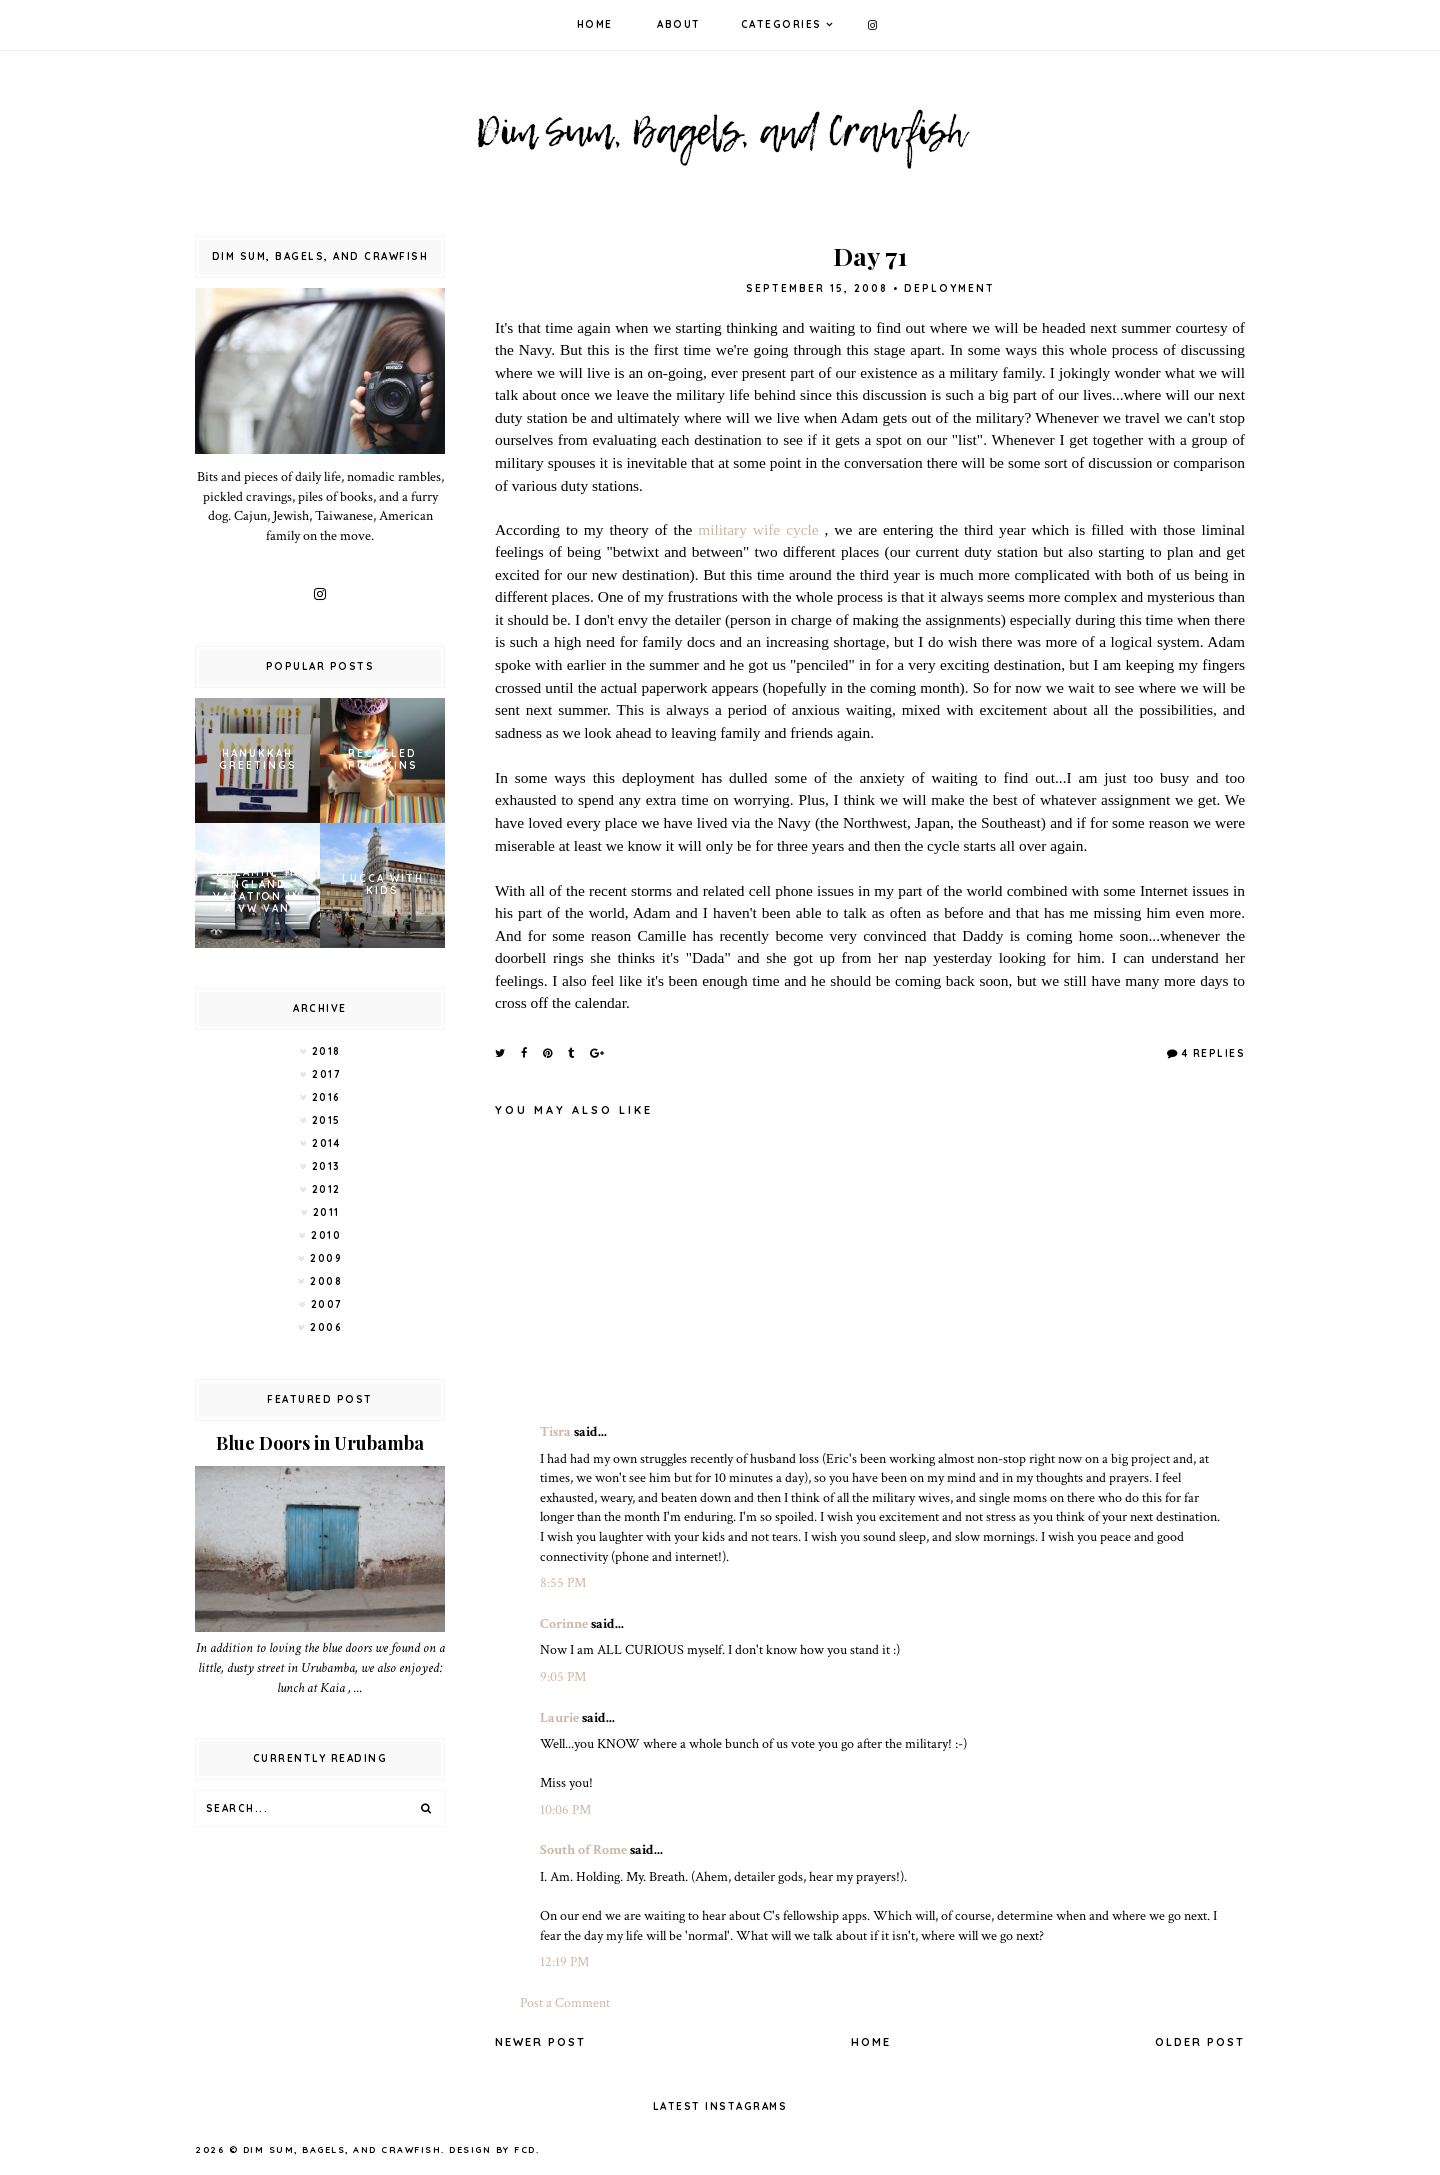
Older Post (1200, 2042)
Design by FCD (492, 2149)
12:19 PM (564, 1962)
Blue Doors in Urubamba (320, 1443)
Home (595, 24)
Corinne (564, 1624)
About (679, 24)
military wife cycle (758, 529)
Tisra (555, 1432)
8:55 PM (563, 1583)
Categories (781, 24)
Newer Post (540, 2042)
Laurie (559, 1718)
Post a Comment (565, 2003)
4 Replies (1214, 1053)
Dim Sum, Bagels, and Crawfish (342, 2149)
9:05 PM (563, 1677)
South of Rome (583, 1850)
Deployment (949, 288)
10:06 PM (565, 1810)
